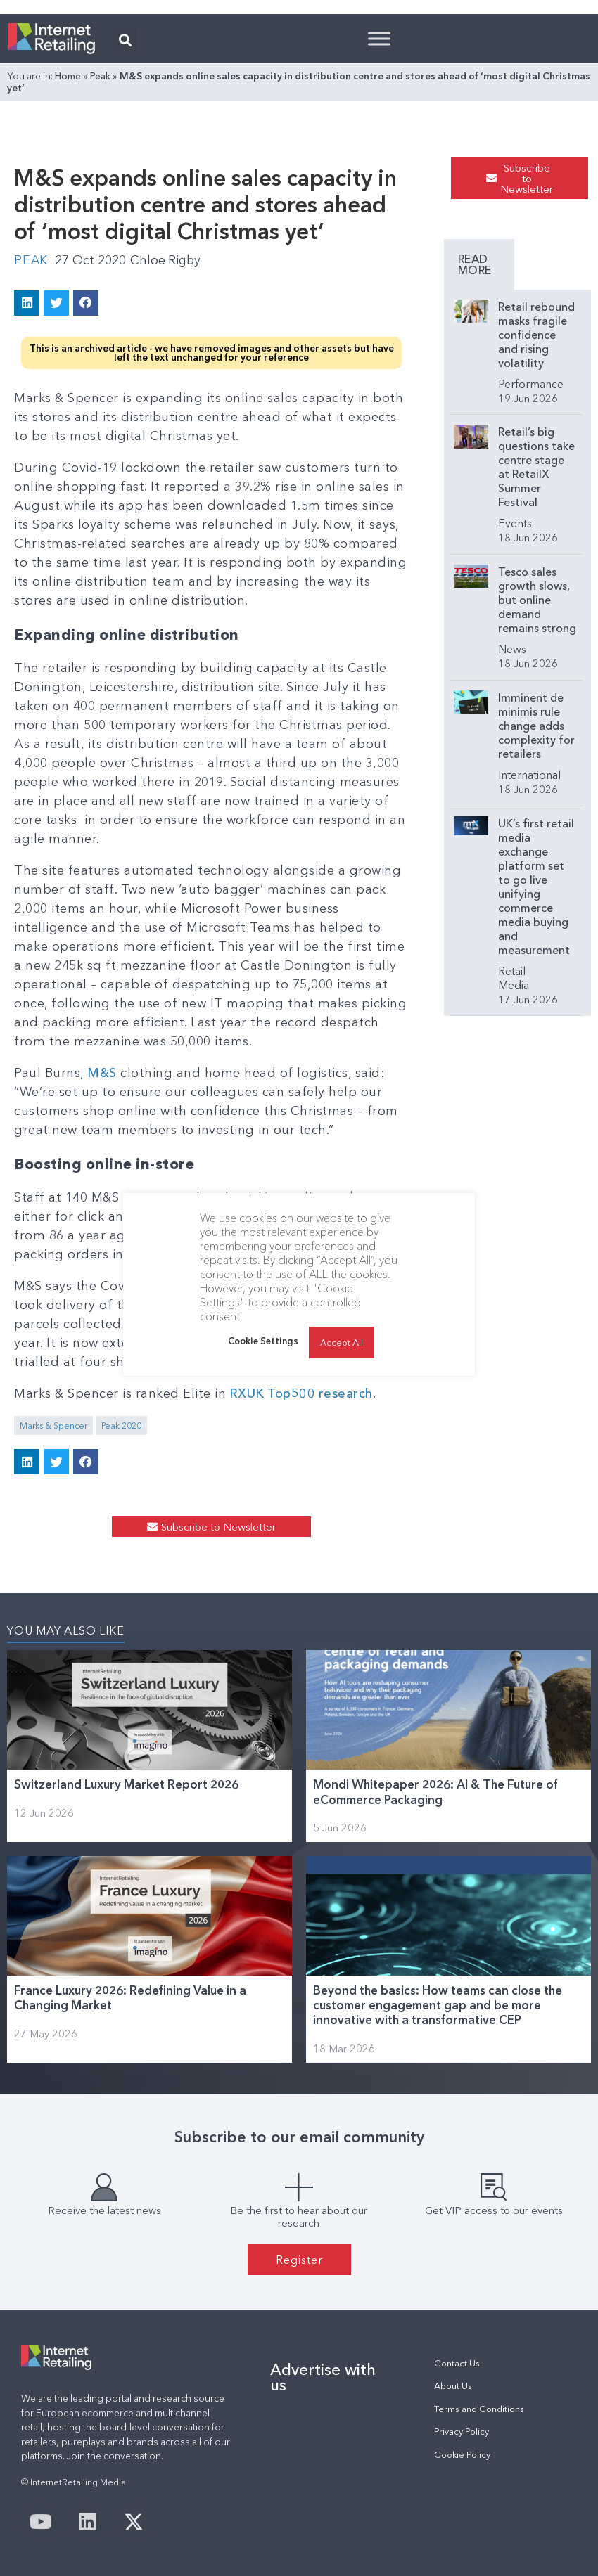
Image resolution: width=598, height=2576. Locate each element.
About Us (453, 2386)
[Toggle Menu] (379, 38)
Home (68, 76)
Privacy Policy (461, 2431)
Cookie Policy (462, 2454)
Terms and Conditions (479, 2408)
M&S (102, 1072)
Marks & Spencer (53, 1424)
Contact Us (457, 2362)
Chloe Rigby (167, 260)
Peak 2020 (121, 1424)
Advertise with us (323, 2376)
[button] (124, 39)
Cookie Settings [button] (263, 1340)
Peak (100, 76)
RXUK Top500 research (300, 1392)
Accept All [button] (341, 1342)
